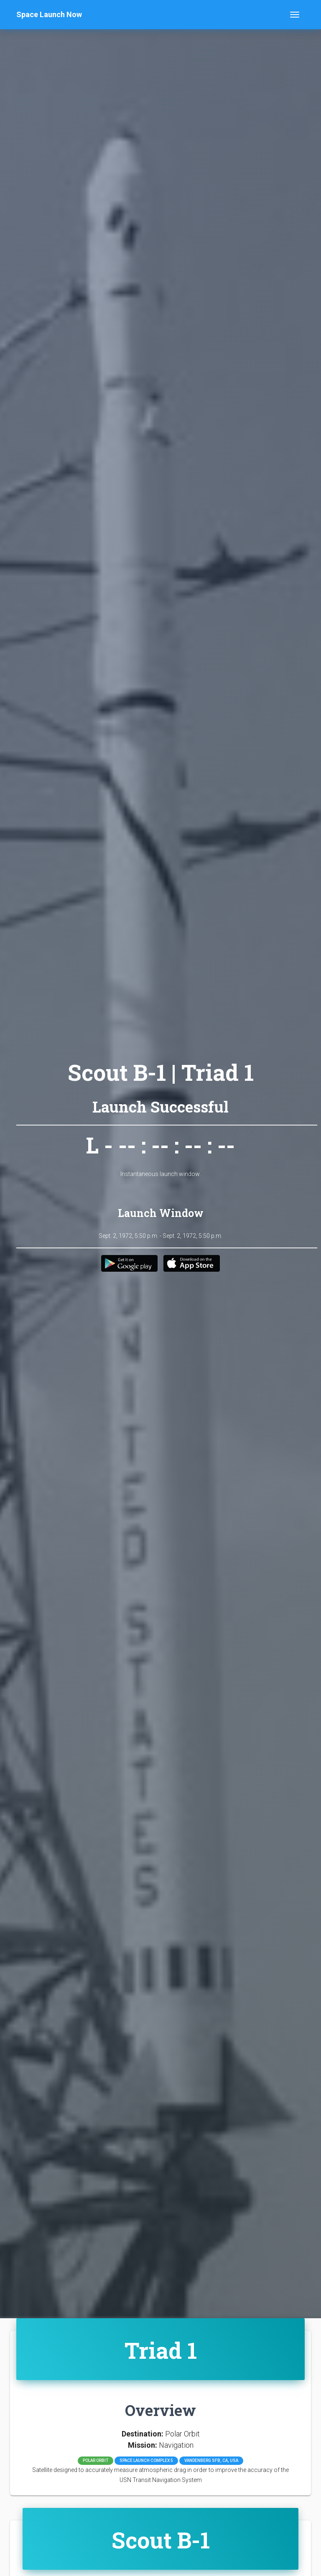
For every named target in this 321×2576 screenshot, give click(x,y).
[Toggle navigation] (295, 15)
